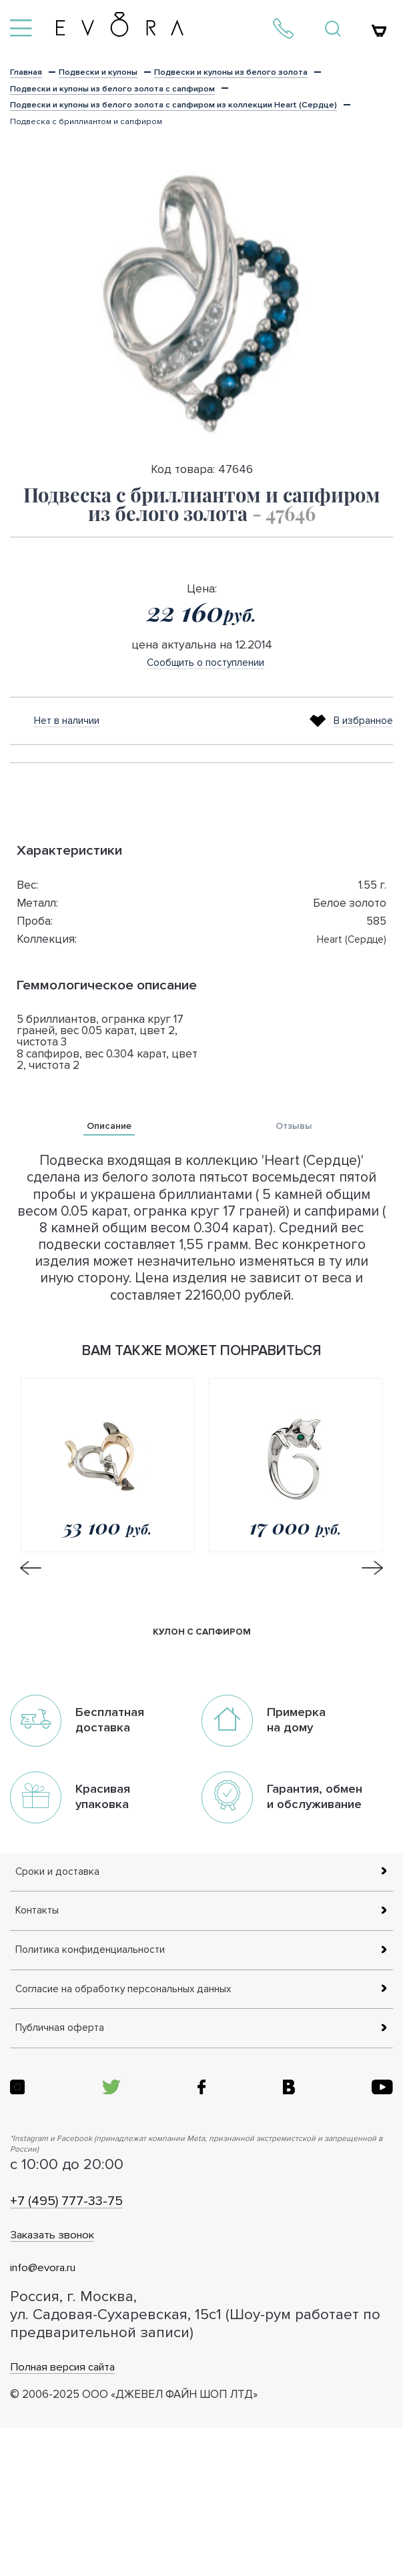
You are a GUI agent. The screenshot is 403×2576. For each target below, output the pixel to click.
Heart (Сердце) (347, 972)
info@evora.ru (66, 2412)
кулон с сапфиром (201, 1669)
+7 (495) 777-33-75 (101, 2344)
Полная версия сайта (100, 2512)
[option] (201, 336)
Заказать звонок (81, 2379)
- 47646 (284, 546)
